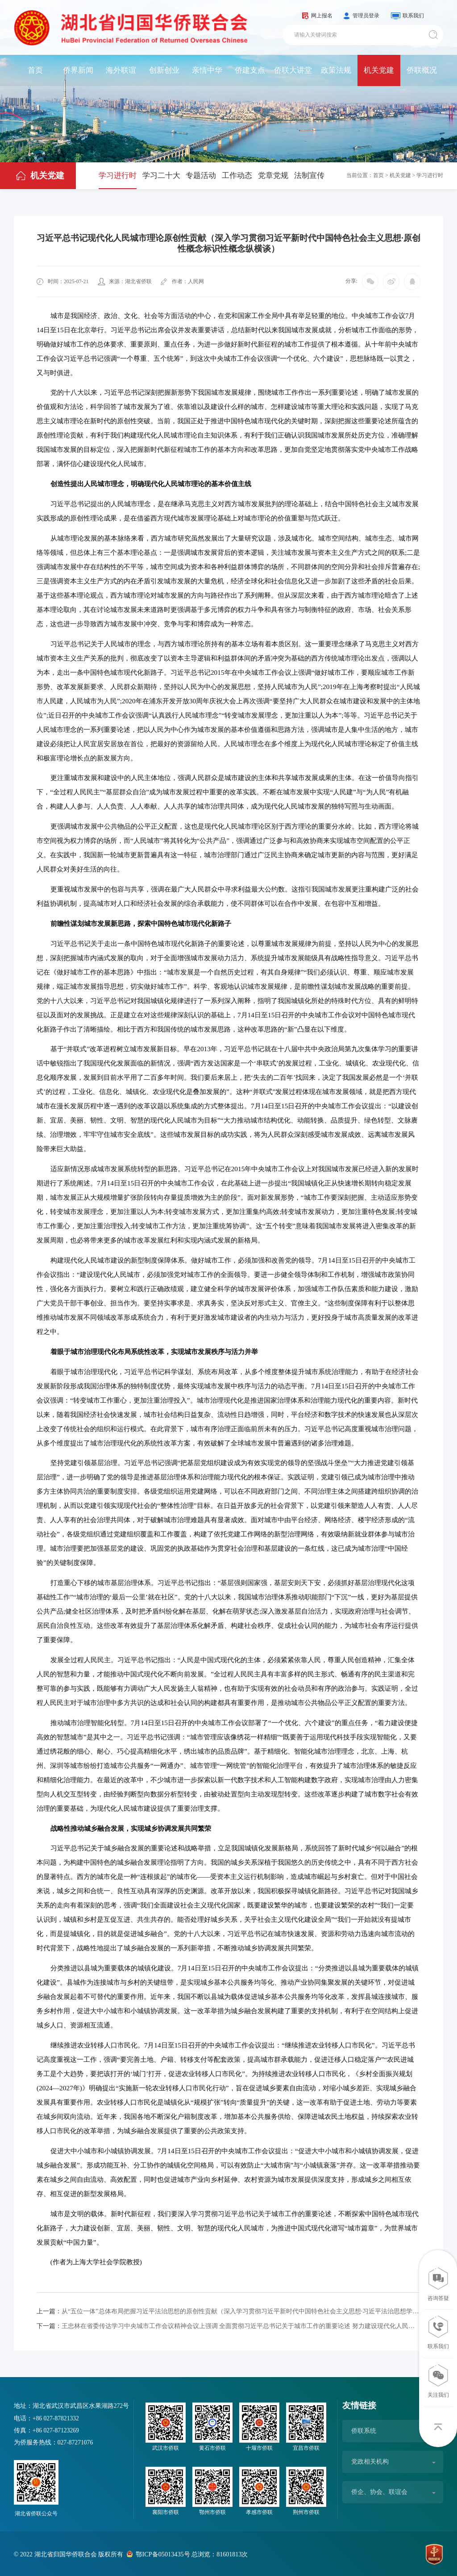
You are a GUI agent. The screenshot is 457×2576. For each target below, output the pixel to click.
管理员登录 (366, 15)
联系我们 (413, 15)
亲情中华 (207, 70)
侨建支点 (250, 70)
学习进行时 (118, 175)
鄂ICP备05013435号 (161, 2553)
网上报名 (321, 15)
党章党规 (273, 175)
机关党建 (379, 70)
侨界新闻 (78, 70)
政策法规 (336, 70)
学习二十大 (161, 175)
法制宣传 (309, 175)
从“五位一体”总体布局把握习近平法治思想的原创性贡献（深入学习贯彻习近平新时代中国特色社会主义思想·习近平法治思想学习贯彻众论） (228, 2311)
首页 (35, 70)
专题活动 (201, 175)
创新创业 (164, 70)
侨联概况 (422, 70)
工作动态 (237, 175)
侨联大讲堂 (293, 70)
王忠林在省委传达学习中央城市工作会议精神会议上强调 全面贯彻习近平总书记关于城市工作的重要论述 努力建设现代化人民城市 (228, 2325)
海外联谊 (121, 70)
